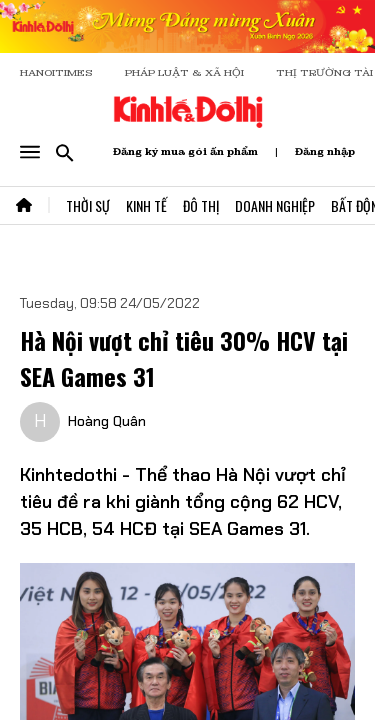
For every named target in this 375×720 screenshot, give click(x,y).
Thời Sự (88, 205)
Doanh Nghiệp (275, 205)
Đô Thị (201, 205)
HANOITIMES (56, 72)
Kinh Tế (146, 205)
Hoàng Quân (107, 421)
